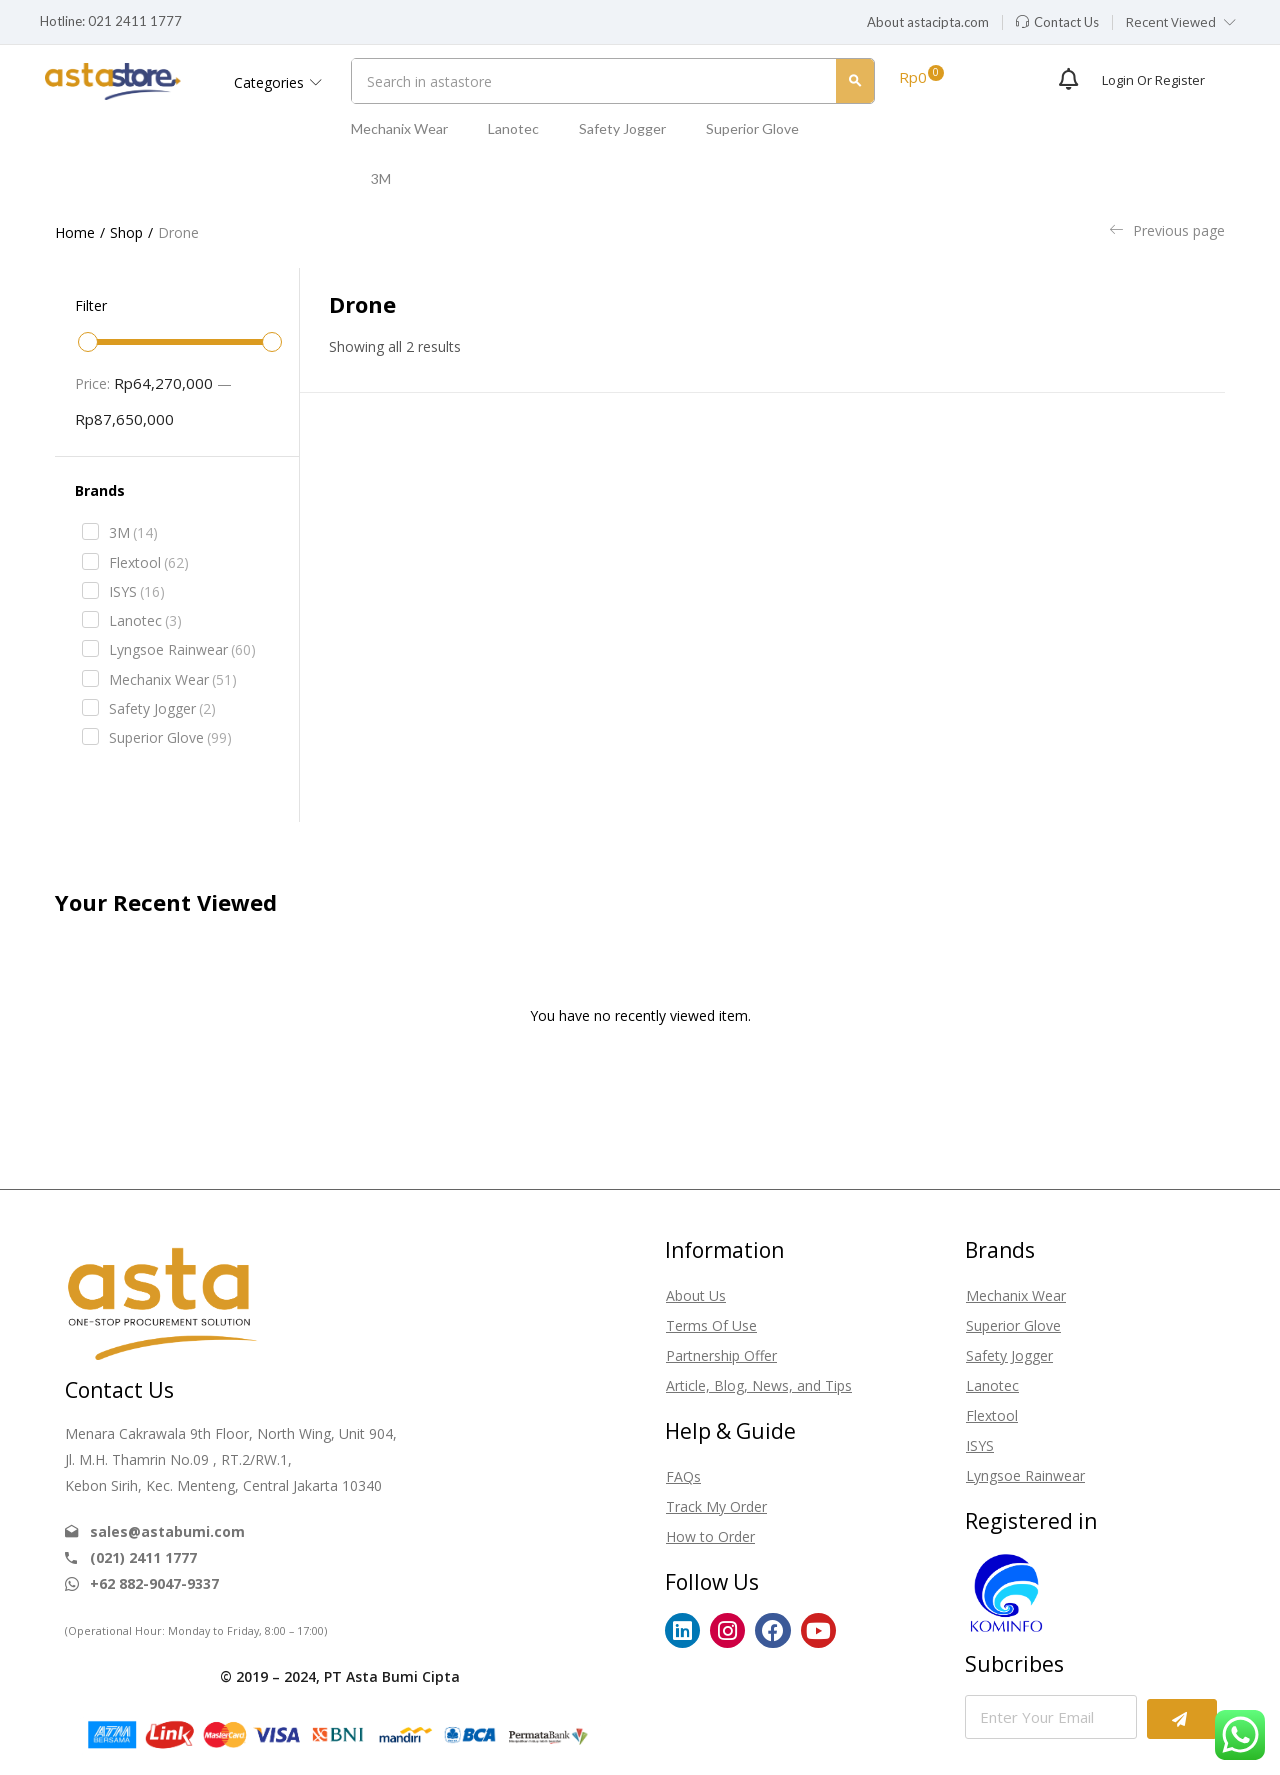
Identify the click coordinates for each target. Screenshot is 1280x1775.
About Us (696, 1295)
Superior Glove (752, 128)
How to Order (710, 1536)
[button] (928, 23)
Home (75, 232)
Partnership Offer (721, 1355)
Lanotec (513, 128)
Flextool (149, 563)
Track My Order (716, 1506)
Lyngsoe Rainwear (182, 650)
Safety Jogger (622, 128)
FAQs (683, 1476)
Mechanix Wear (399, 128)
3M (381, 178)
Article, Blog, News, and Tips (759, 1385)
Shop (126, 232)
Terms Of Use (711, 1325)
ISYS (137, 592)
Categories (278, 82)
